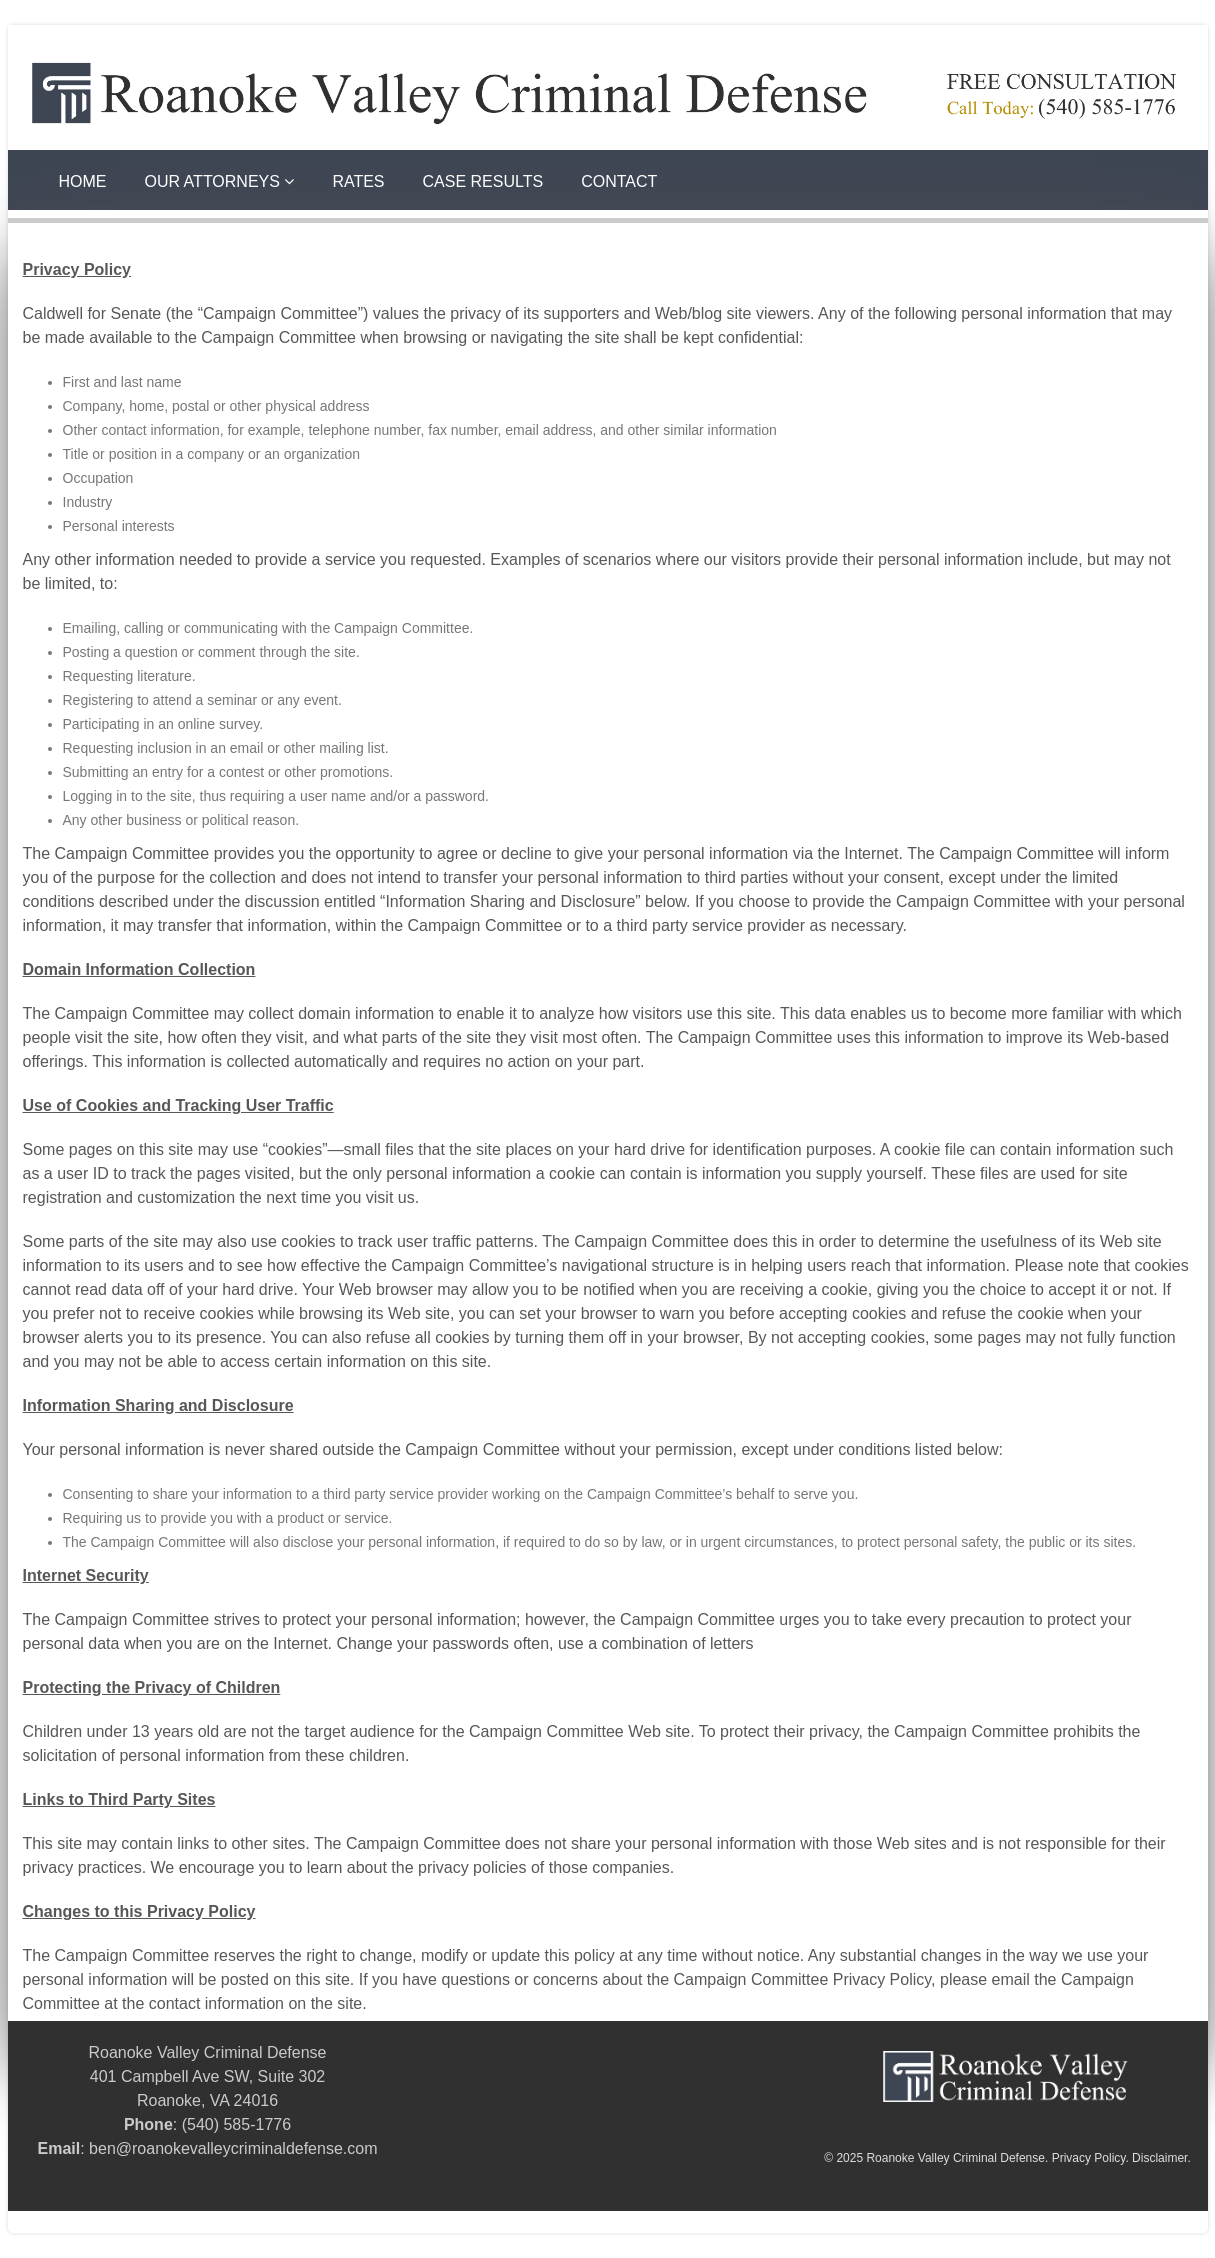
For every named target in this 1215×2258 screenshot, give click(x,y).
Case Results (483, 181)
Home (83, 181)
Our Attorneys (220, 181)
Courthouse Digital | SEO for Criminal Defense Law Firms (186, 2222)
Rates (358, 181)
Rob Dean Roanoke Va (565, 2222)
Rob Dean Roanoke (428, 2222)
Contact (619, 181)
